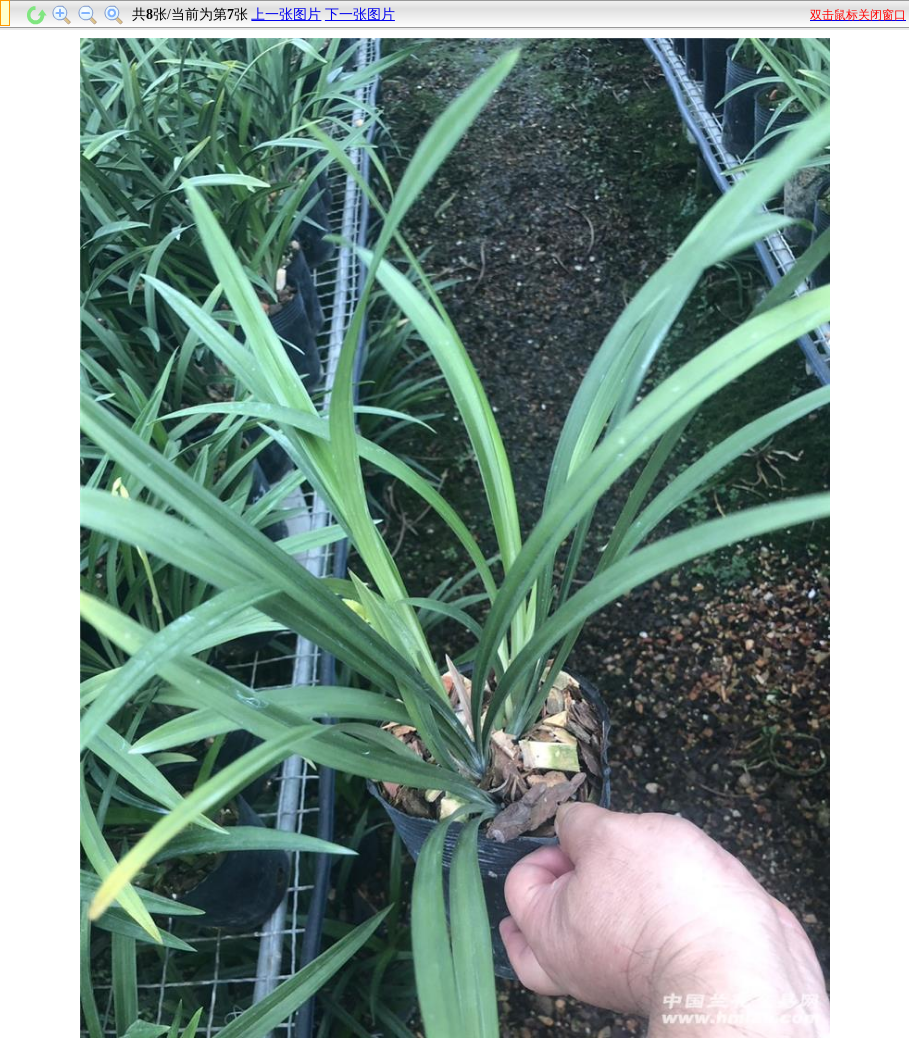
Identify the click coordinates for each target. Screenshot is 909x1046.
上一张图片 (286, 14)
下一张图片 (360, 14)
